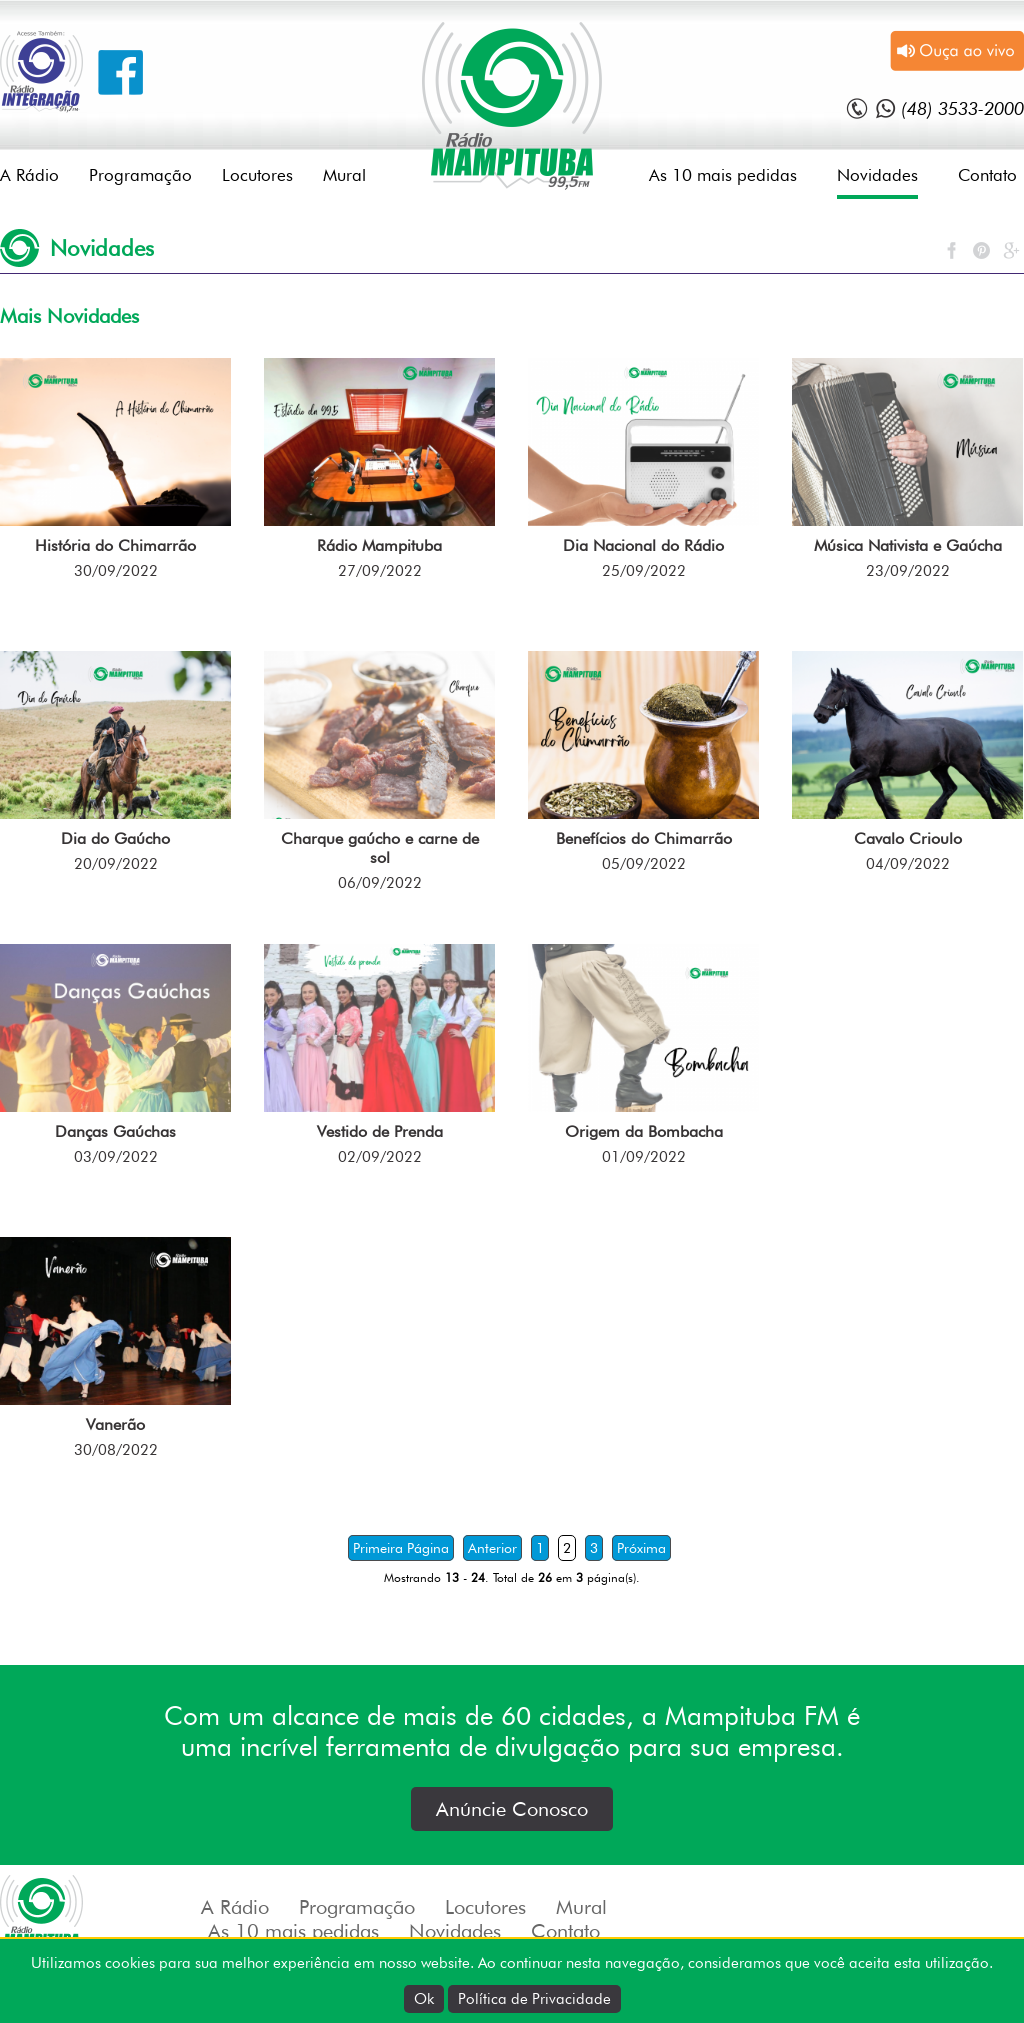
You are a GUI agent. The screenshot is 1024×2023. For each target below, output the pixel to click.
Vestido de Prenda (380, 1131)
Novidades (877, 175)
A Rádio (29, 175)
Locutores (257, 175)
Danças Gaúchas (115, 1131)
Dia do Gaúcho (115, 838)
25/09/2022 (644, 571)
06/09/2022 (380, 883)
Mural (344, 175)
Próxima (641, 1548)
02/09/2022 (380, 1157)
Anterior (492, 1548)
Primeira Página (401, 1548)
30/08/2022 (116, 1450)
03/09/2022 (116, 1157)
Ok (424, 1999)
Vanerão (115, 1424)
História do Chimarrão (115, 545)
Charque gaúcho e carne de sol (380, 848)
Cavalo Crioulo (908, 838)
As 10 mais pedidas (723, 175)
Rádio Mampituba (379, 545)
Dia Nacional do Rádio (643, 545)
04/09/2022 (908, 864)
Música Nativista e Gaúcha (908, 545)
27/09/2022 (380, 571)
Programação (140, 175)
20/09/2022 (116, 864)
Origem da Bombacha (644, 1131)
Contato (987, 175)
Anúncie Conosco (512, 1809)
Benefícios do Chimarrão (644, 838)
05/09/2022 (644, 864)
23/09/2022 (908, 571)
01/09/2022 (644, 1157)
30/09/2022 (116, 571)
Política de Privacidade (534, 1999)
